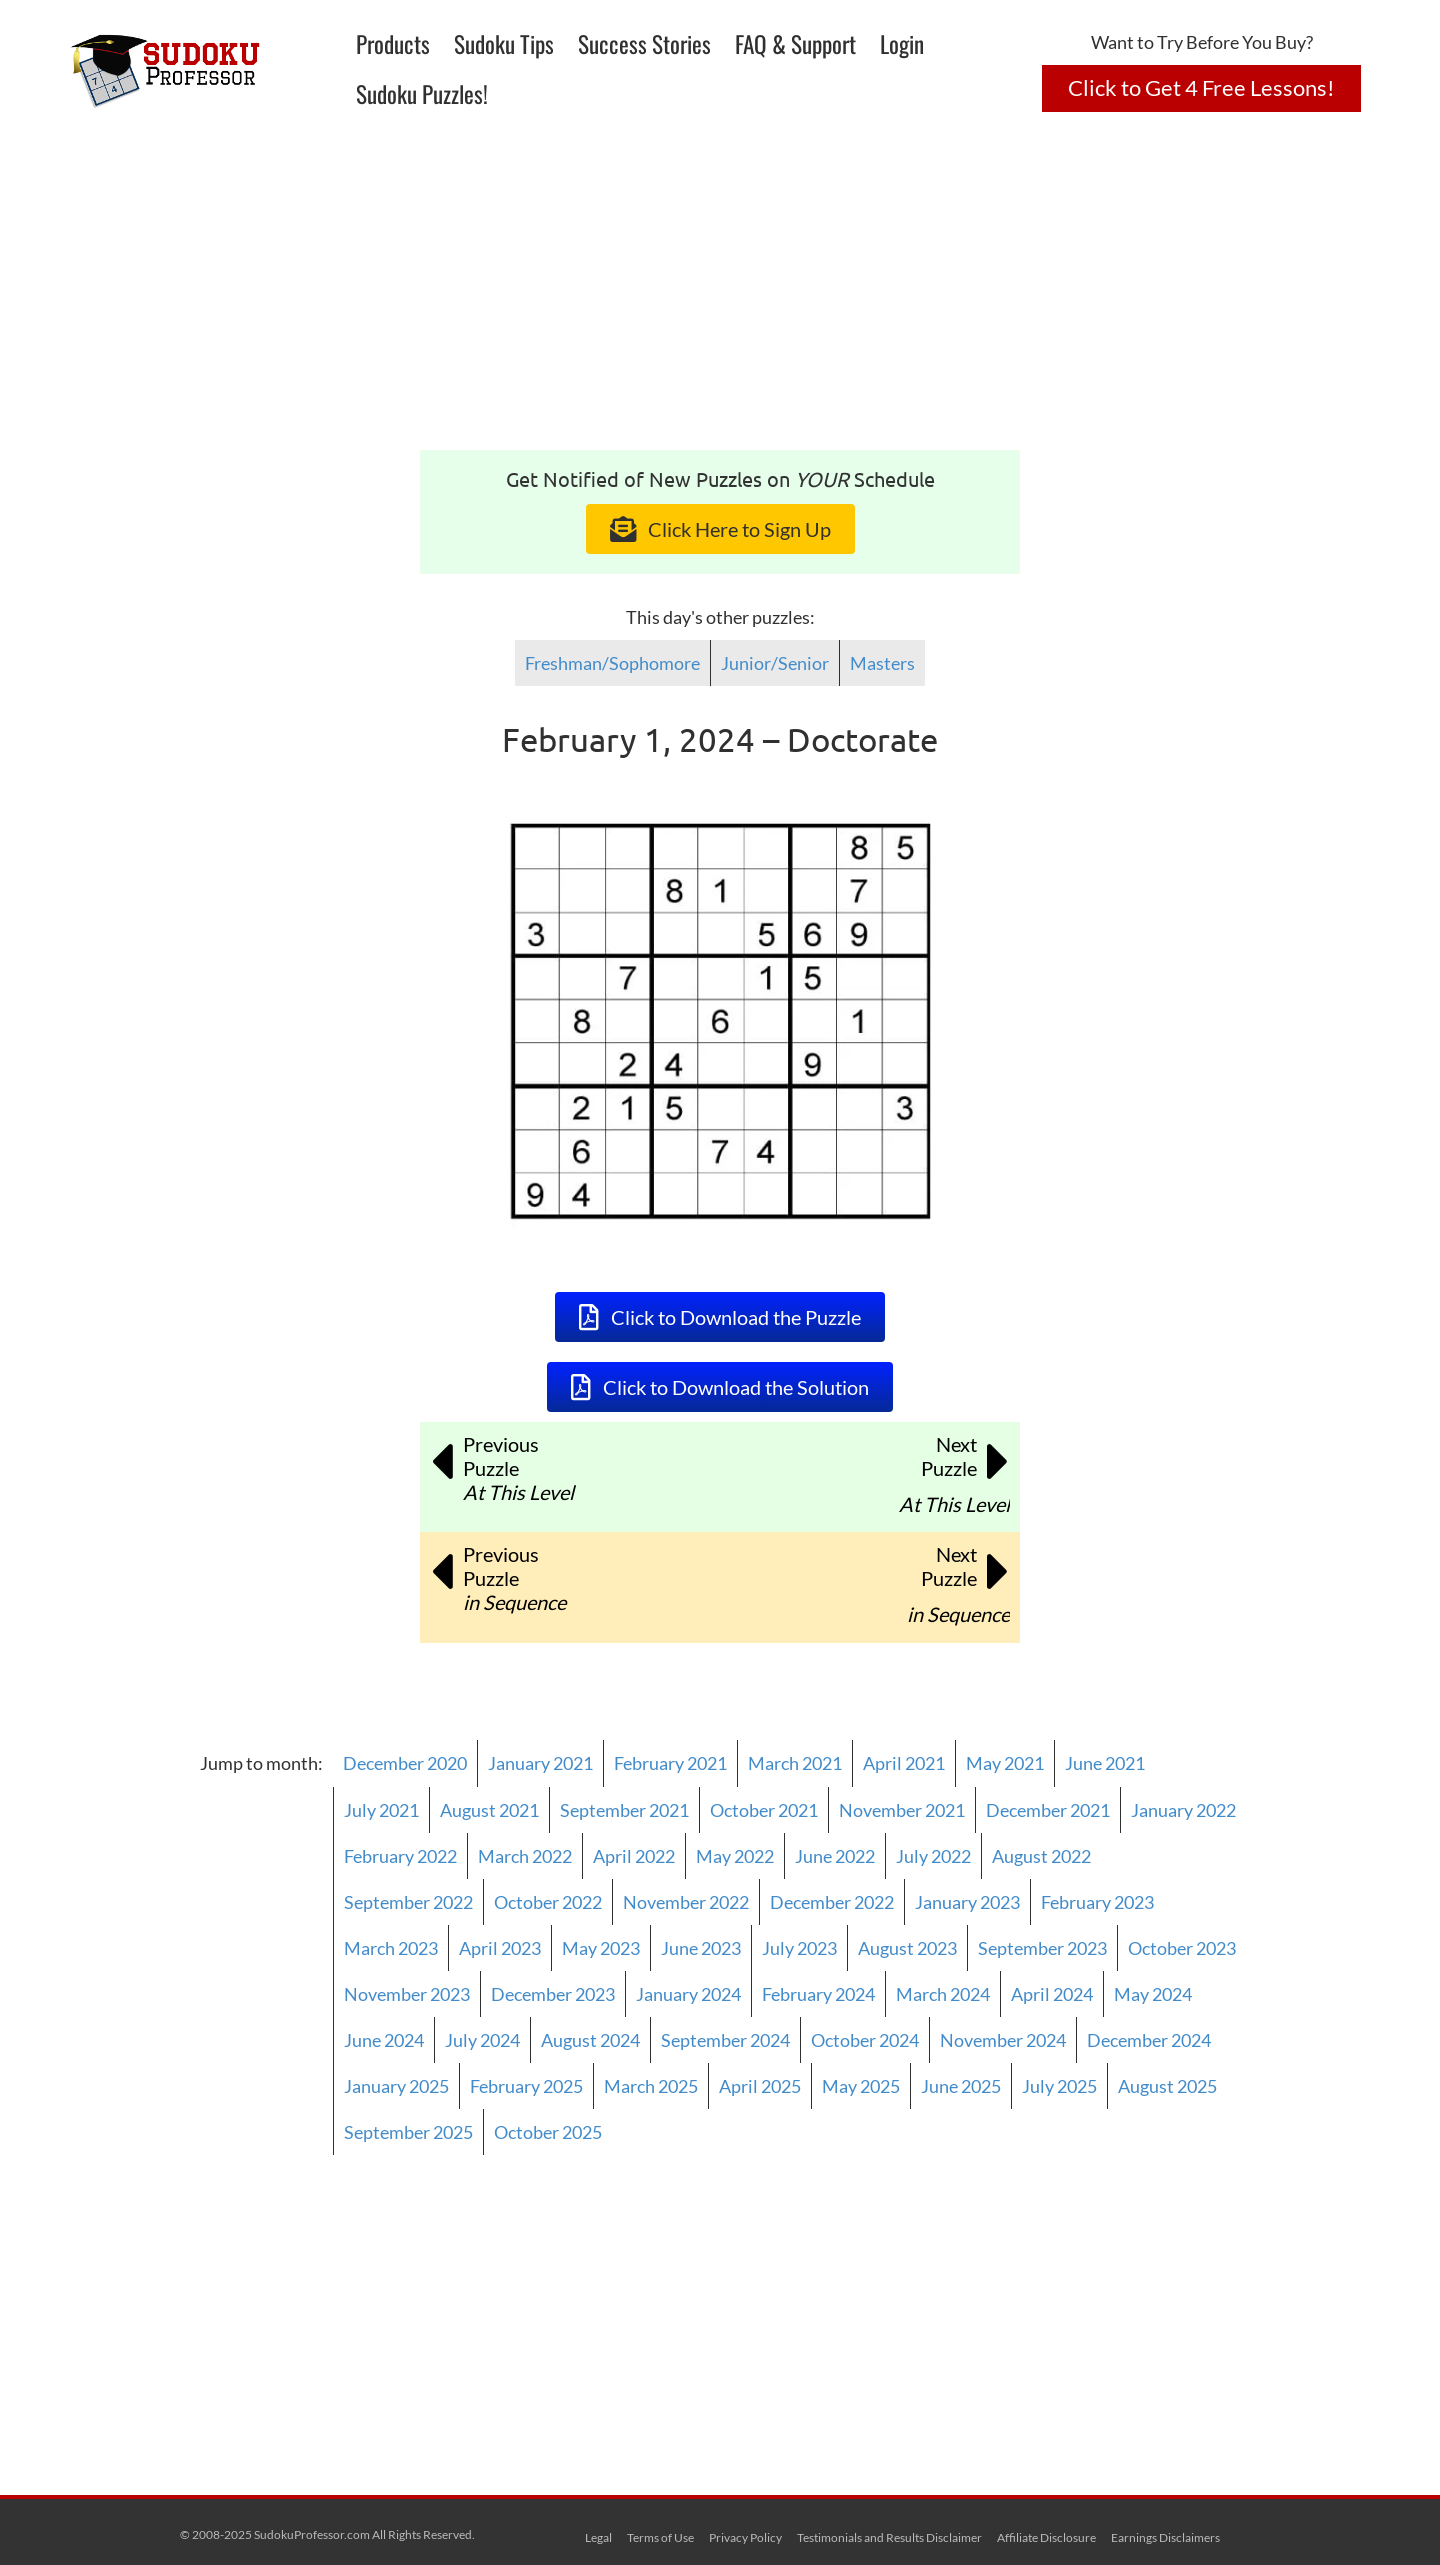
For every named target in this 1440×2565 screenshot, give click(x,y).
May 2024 (1153, 1994)
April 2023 (500, 1948)
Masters (882, 663)
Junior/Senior (775, 663)
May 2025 (861, 2086)
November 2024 (1003, 2040)
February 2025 (526, 2086)
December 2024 (1149, 2040)
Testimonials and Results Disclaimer (889, 2537)
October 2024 (865, 2040)
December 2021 (1048, 1810)
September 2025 (408, 2132)
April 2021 (904, 1763)
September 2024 (725, 2040)
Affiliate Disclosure (1046, 2537)
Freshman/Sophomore (612, 663)
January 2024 (688, 1994)
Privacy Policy (745, 2537)
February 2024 (818, 1994)
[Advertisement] (720, 300)
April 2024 (1052, 1994)
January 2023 (967, 1902)
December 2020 (405, 1763)
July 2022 (933, 1856)
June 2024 (384, 2040)
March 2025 (651, 2086)
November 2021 (902, 1810)
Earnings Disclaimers (1165, 2537)
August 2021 (489, 1810)
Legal (598, 2537)
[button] (1201, 88)
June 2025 (961, 2086)
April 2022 (634, 1856)
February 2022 (400, 1856)
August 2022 (1041, 1856)
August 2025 (1167, 2086)
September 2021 (624, 1810)
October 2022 (548, 1902)
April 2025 (760, 2086)
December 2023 (553, 1994)
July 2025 (1059, 2086)
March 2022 (525, 1856)
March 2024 (943, 1994)
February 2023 (1097, 1902)
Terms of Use (660, 2537)
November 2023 (407, 1994)
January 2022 (1183, 1810)
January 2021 (540, 1763)
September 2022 (408, 1902)
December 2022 (832, 1902)
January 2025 (396, 2086)
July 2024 (482, 2040)
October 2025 (548, 2132)
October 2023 (1182, 1948)
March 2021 (795, 1763)
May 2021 (1005, 1763)
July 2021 (381, 1810)
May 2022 (735, 1856)
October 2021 (764, 1810)
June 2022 (835, 1856)
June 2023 (701, 1948)
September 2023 (1042, 1948)
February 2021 (670, 1763)
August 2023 (907, 1948)
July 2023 (799, 1948)
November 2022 (686, 1902)
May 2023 (601, 1948)
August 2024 (590, 2040)
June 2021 (1105, 1763)
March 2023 (391, 1948)
